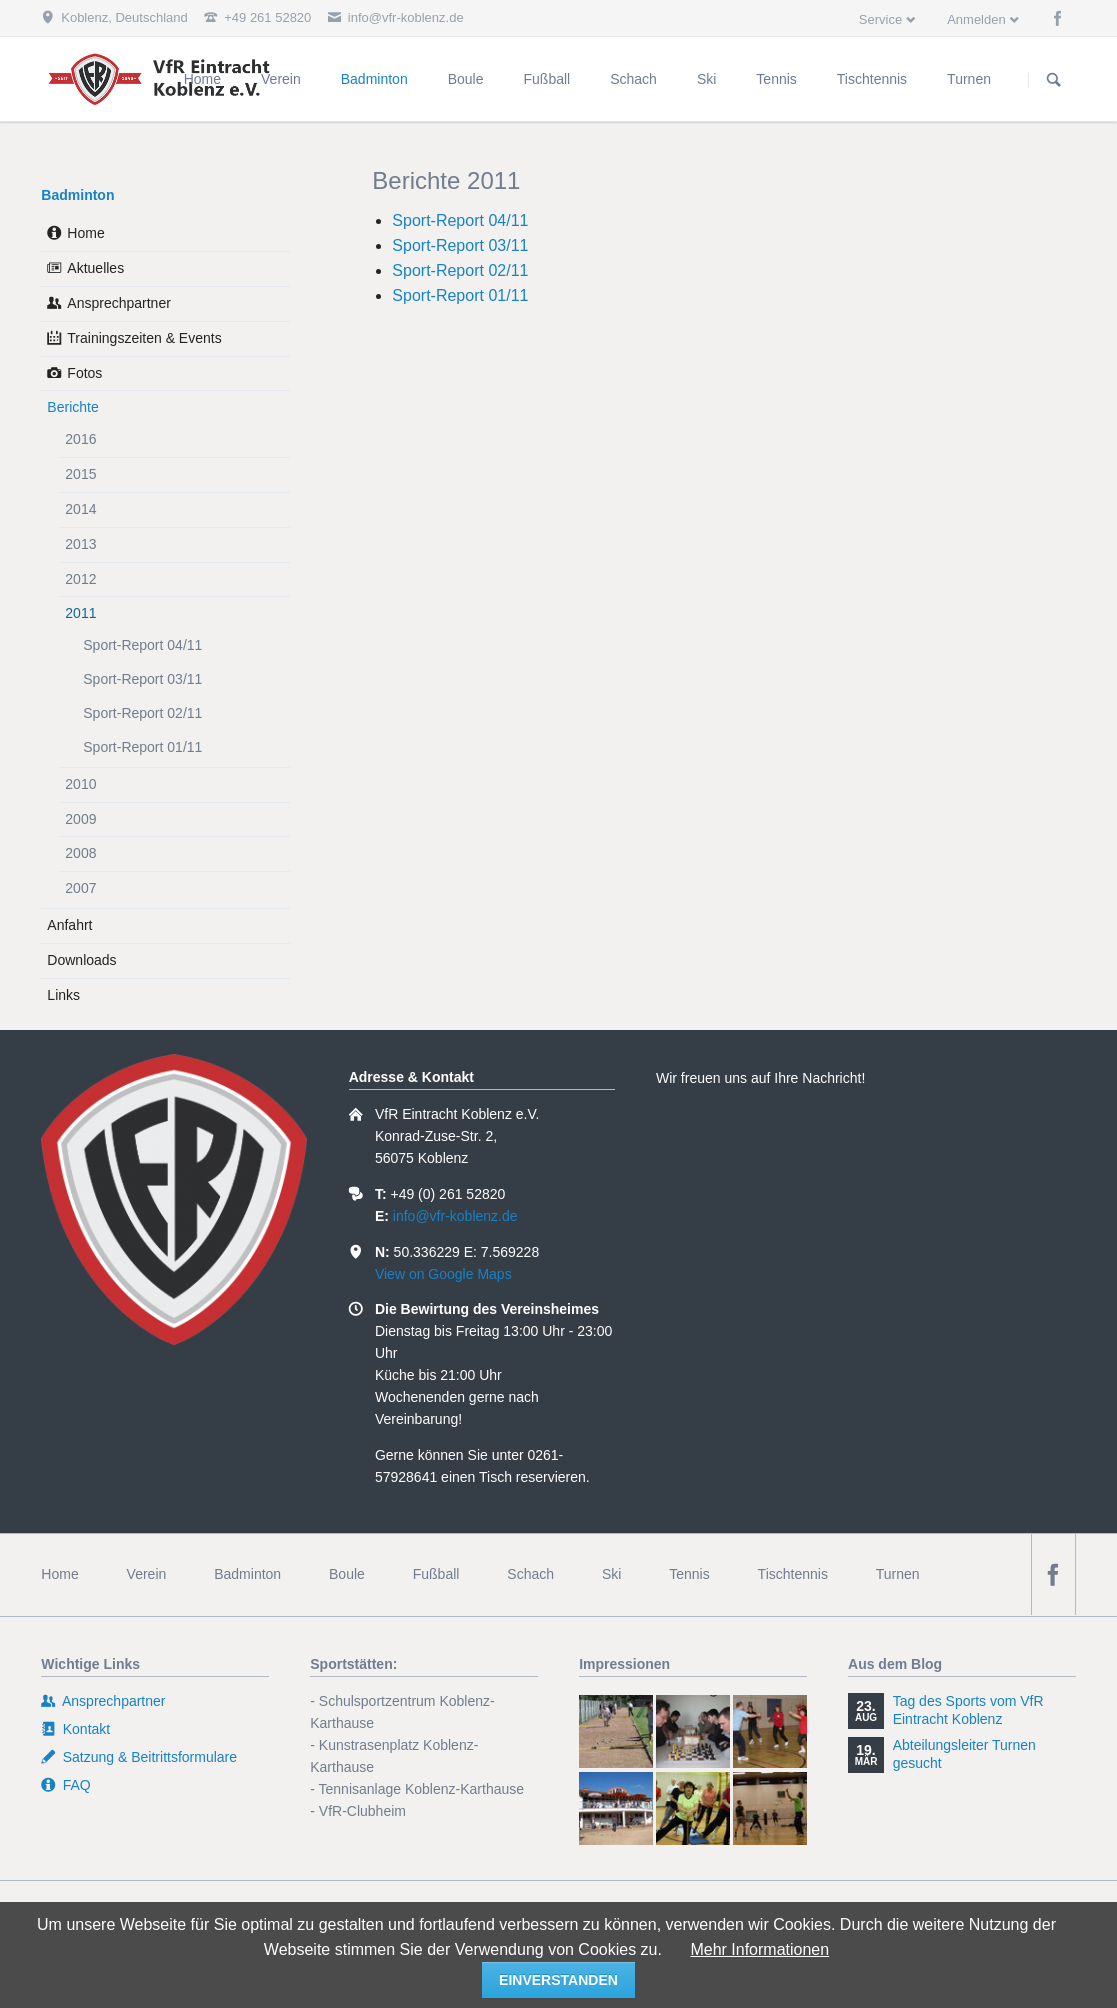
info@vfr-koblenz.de (455, 1216)
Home (85, 233)
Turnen (898, 1574)
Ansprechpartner (119, 303)
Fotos (84, 373)
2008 (80, 853)
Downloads (81, 960)
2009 (80, 819)
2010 (80, 784)
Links (63, 995)
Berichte (72, 407)
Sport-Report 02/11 (460, 270)
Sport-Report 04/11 (460, 220)
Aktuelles (95, 268)
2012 (80, 579)
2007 (80, 888)
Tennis (689, 1574)
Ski (611, 1574)
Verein (147, 1574)
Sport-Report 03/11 (460, 245)
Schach (530, 1574)
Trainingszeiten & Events (144, 338)
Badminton (77, 195)
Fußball (436, 1574)
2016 (80, 439)
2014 (80, 509)
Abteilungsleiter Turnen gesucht (964, 1754)
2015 (80, 474)
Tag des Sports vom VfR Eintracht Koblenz (968, 1710)
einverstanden (558, 1980)
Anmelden (976, 19)
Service (880, 19)
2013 (80, 544)
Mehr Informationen (759, 1949)
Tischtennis (793, 1574)
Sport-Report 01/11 (460, 295)
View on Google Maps (443, 1274)
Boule (347, 1574)
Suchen (1054, 80)
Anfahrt (69, 925)
